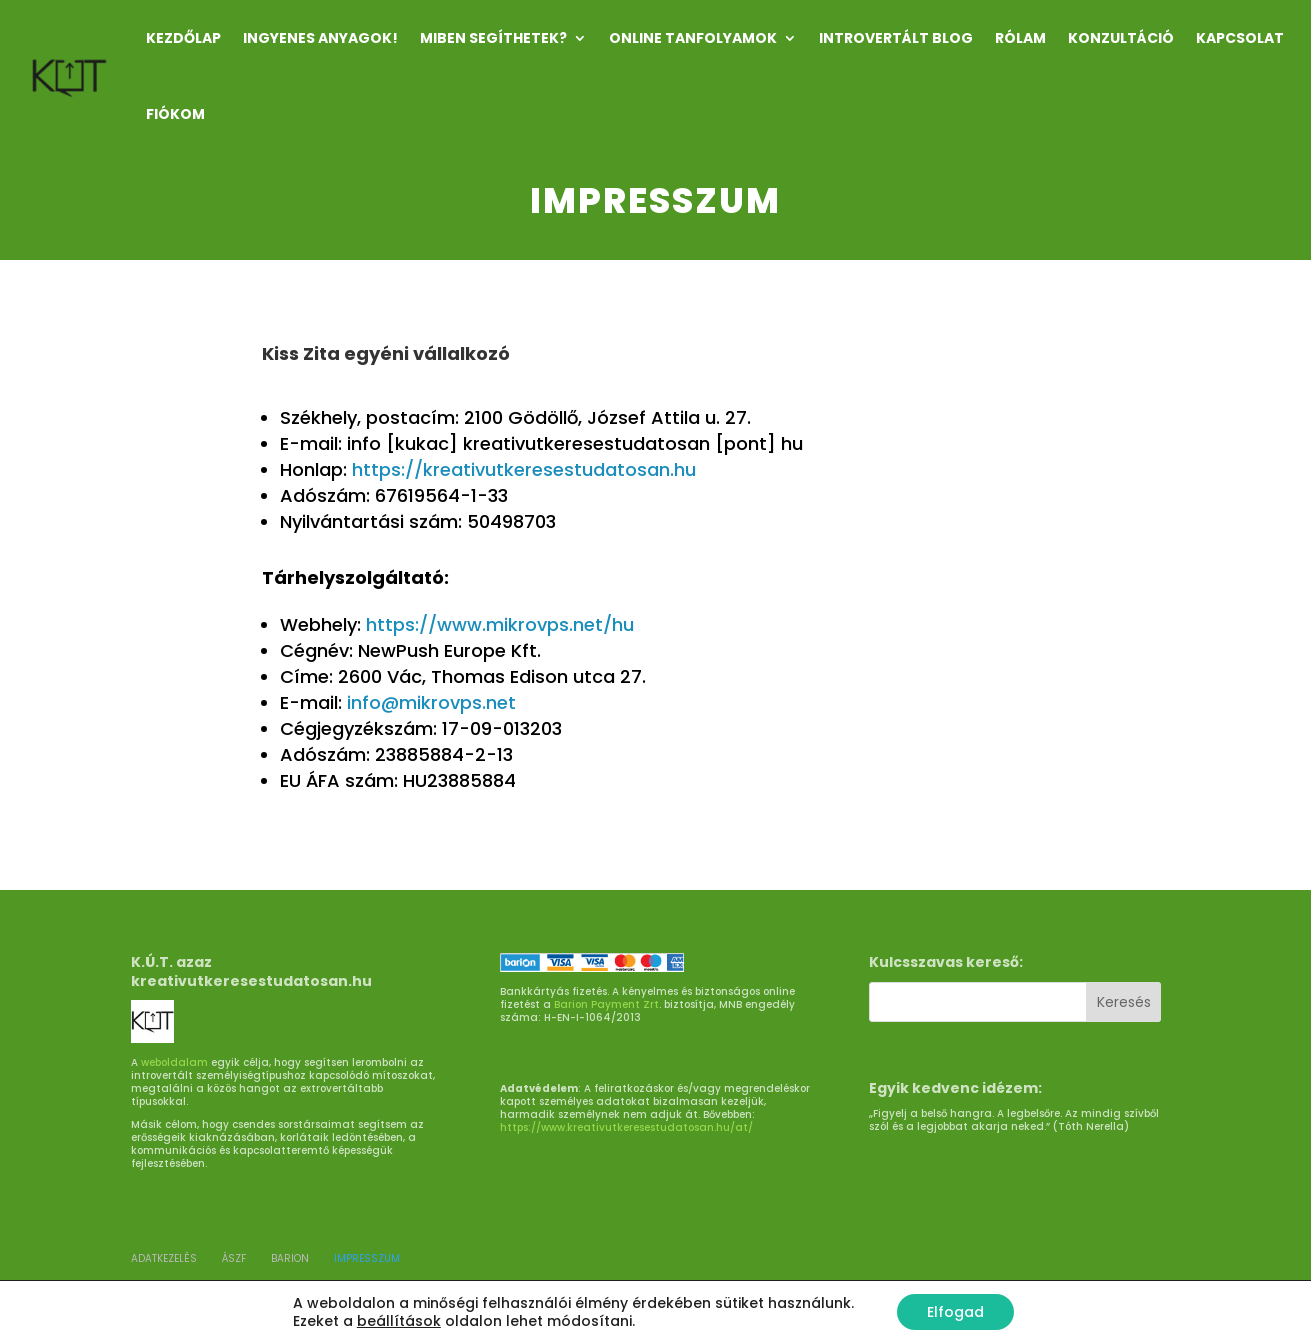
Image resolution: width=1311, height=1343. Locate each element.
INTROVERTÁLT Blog (896, 38)
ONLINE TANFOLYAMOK (693, 38)
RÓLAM (1020, 38)
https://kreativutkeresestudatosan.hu (524, 469)
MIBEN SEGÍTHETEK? (493, 38)
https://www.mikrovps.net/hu (500, 624)
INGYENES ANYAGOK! (320, 38)
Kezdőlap (183, 38)
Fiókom (175, 114)
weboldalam (174, 1062)
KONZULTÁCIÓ (1121, 38)
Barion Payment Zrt (606, 1004)
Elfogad (955, 1312)
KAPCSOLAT (1240, 38)
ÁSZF (234, 1258)
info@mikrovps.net (431, 702)
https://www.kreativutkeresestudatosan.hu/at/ (626, 1127)
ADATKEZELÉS (164, 1258)
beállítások (399, 1321)
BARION (290, 1258)
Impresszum (367, 1258)
